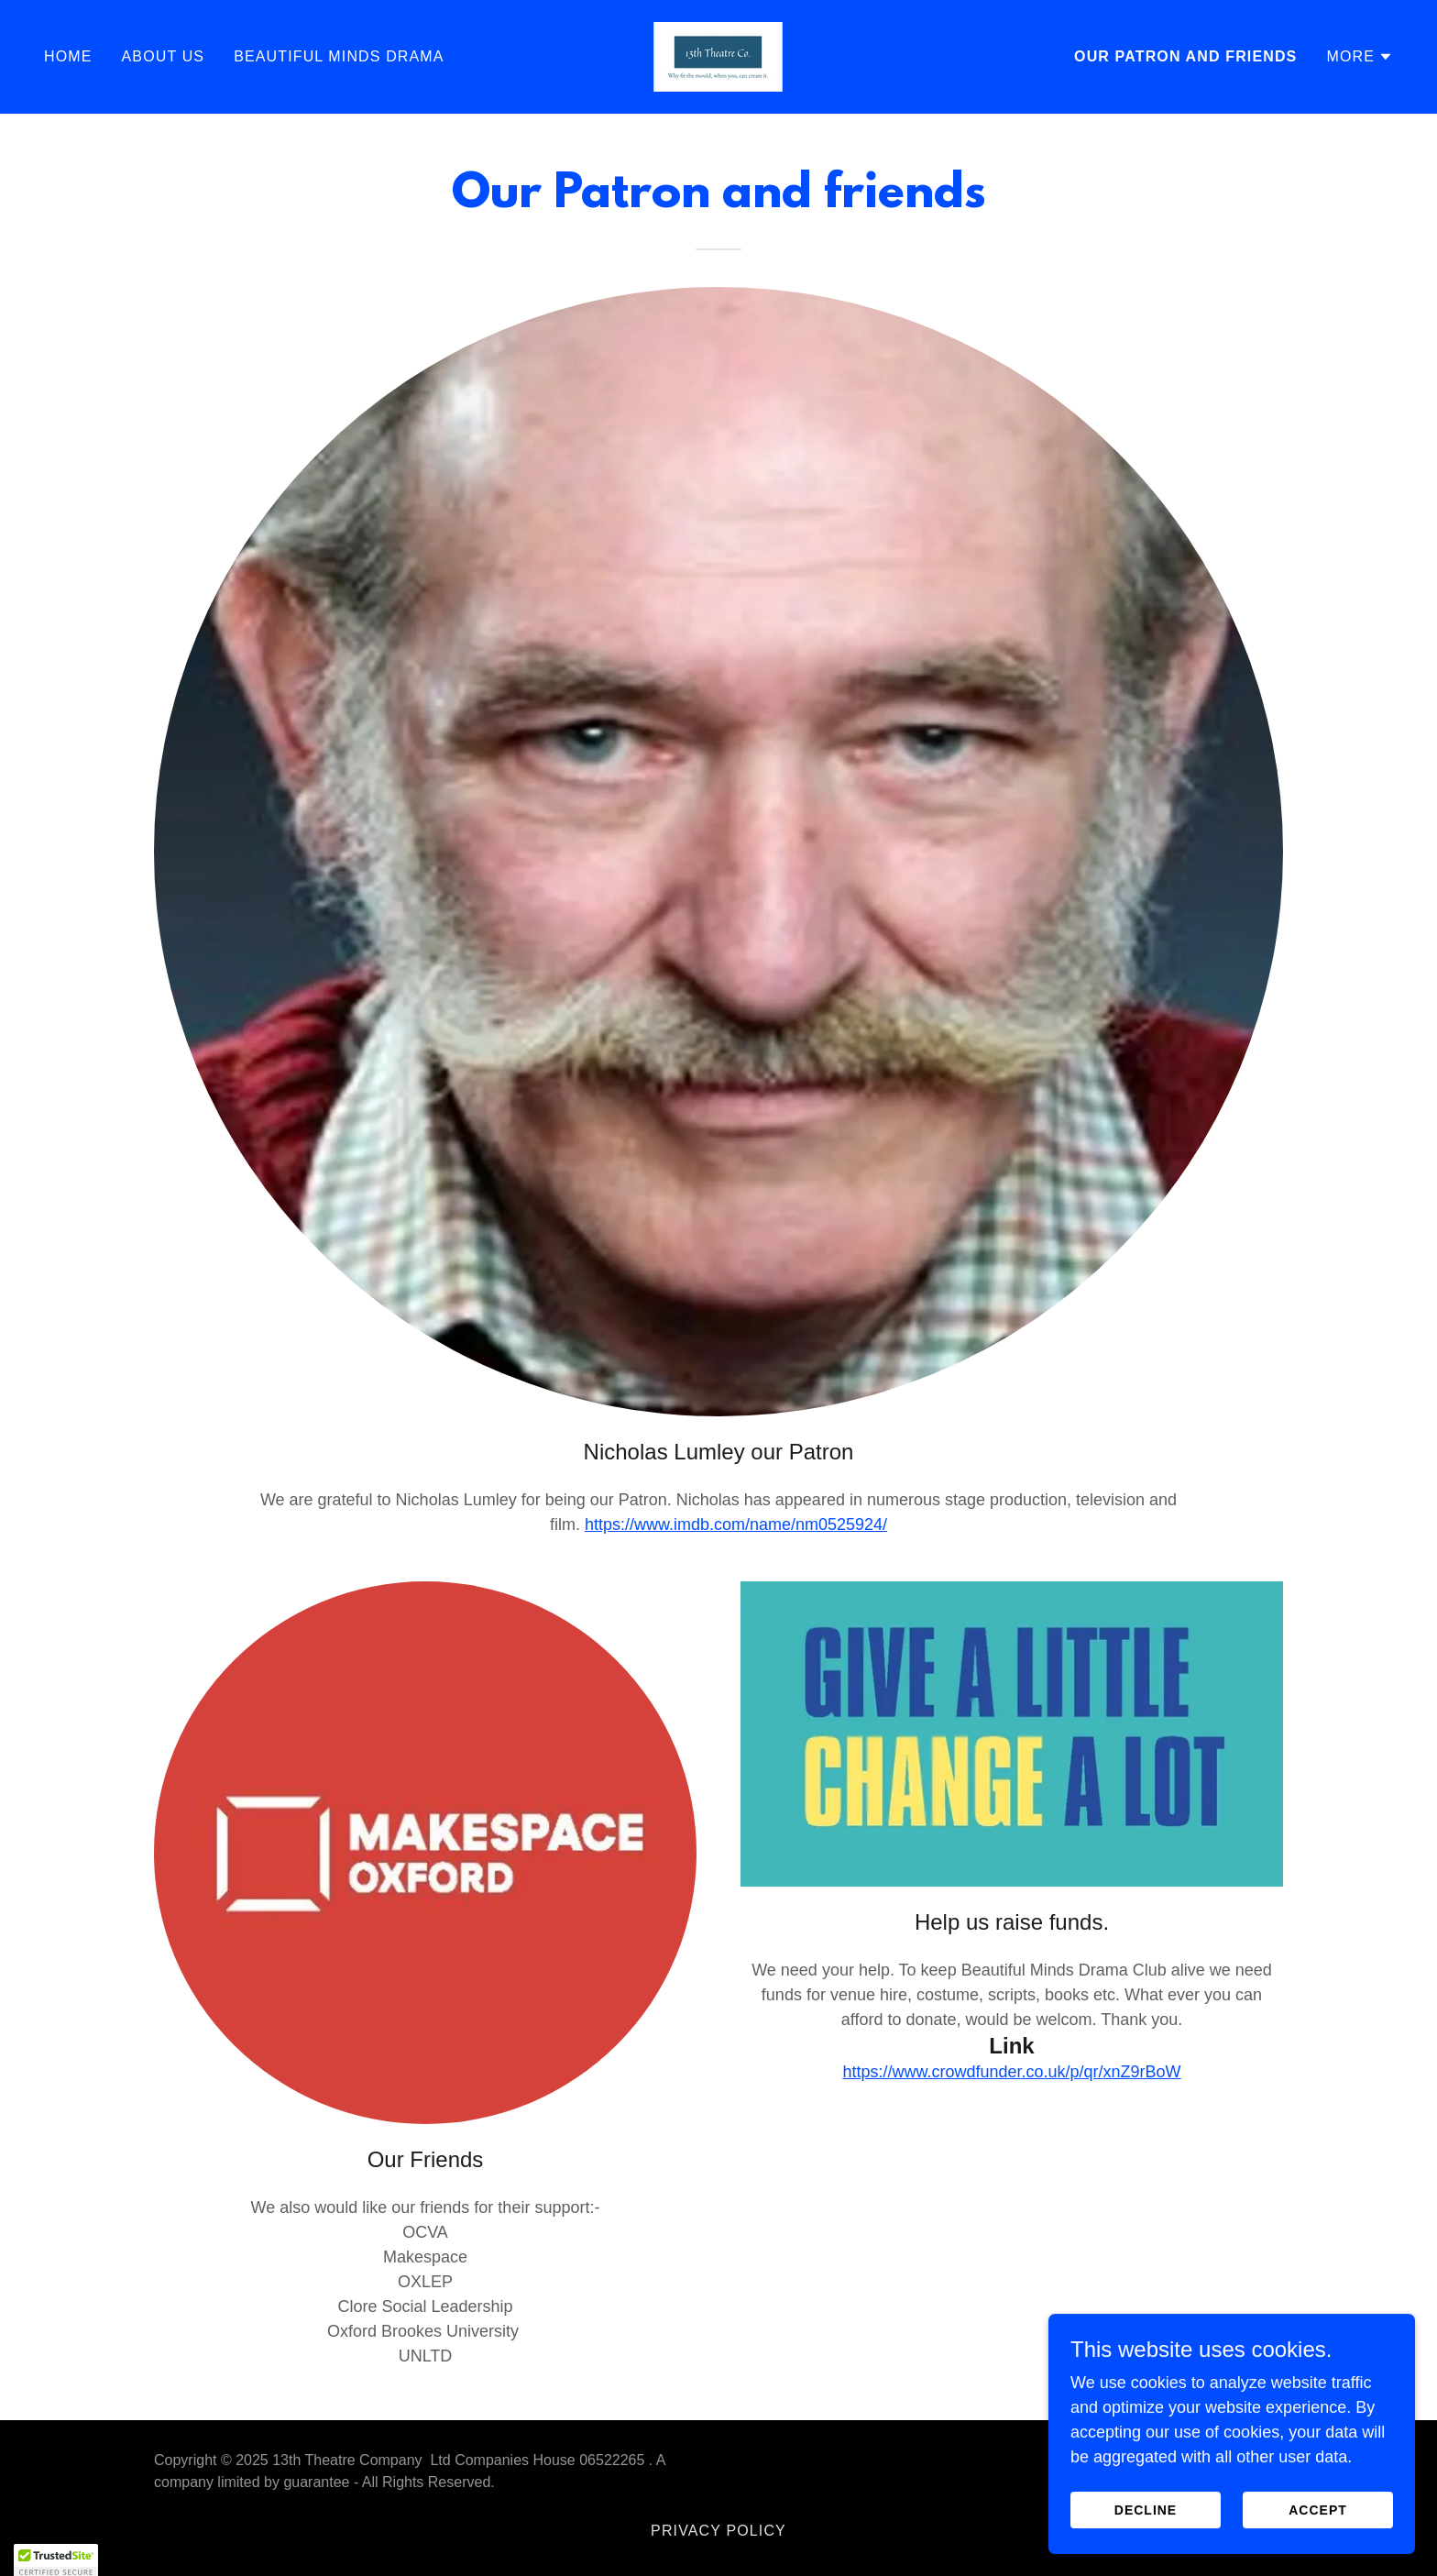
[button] (1359, 57)
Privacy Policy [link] (718, 2530)
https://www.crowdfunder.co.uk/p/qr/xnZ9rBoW (1011, 2072)
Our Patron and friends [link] (1185, 56)
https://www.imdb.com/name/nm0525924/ (736, 1524)
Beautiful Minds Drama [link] (339, 56)
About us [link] (163, 56)
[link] (718, 56)
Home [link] (68, 56)
